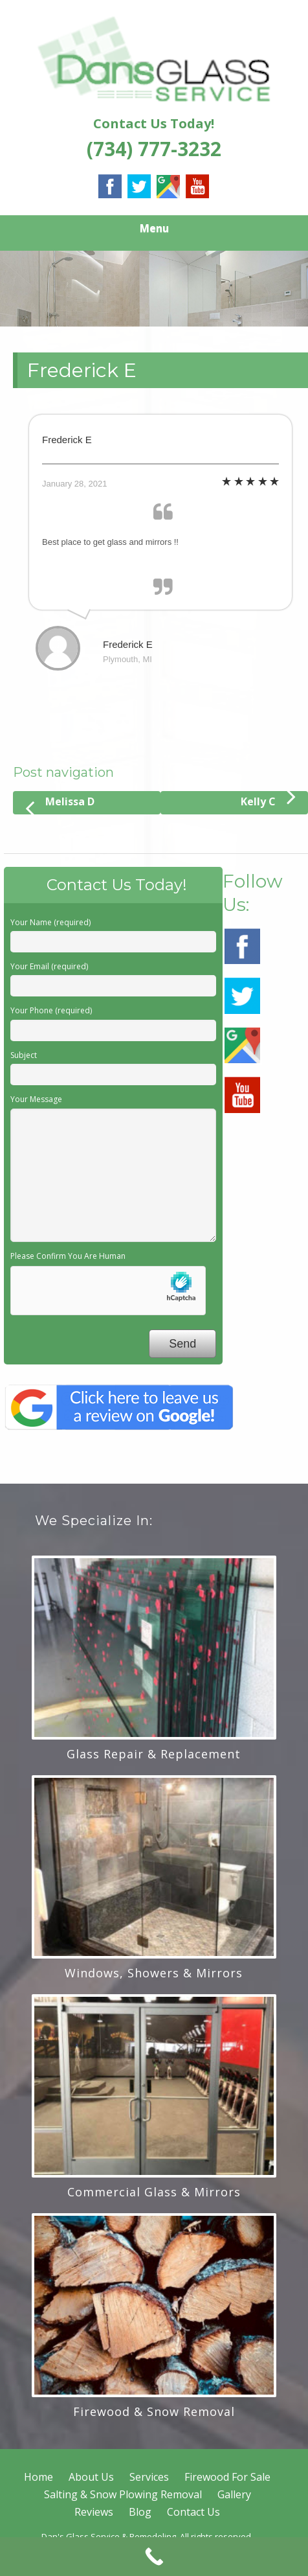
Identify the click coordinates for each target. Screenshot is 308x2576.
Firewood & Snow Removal (154, 2411)
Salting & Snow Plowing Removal (123, 2494)
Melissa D (59, 804)
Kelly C (268, 800)
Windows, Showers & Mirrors (154, 1973)
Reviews (93, 2512)
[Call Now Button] (154, 2556)
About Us (91, 2477)
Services (149, 2477)
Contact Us (193, 2512)
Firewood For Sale (227, 2477)
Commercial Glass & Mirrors (154, 2192)
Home (38, 2477)
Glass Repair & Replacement (154, 1754)
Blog (140, 2512)
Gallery (234, 2494)
